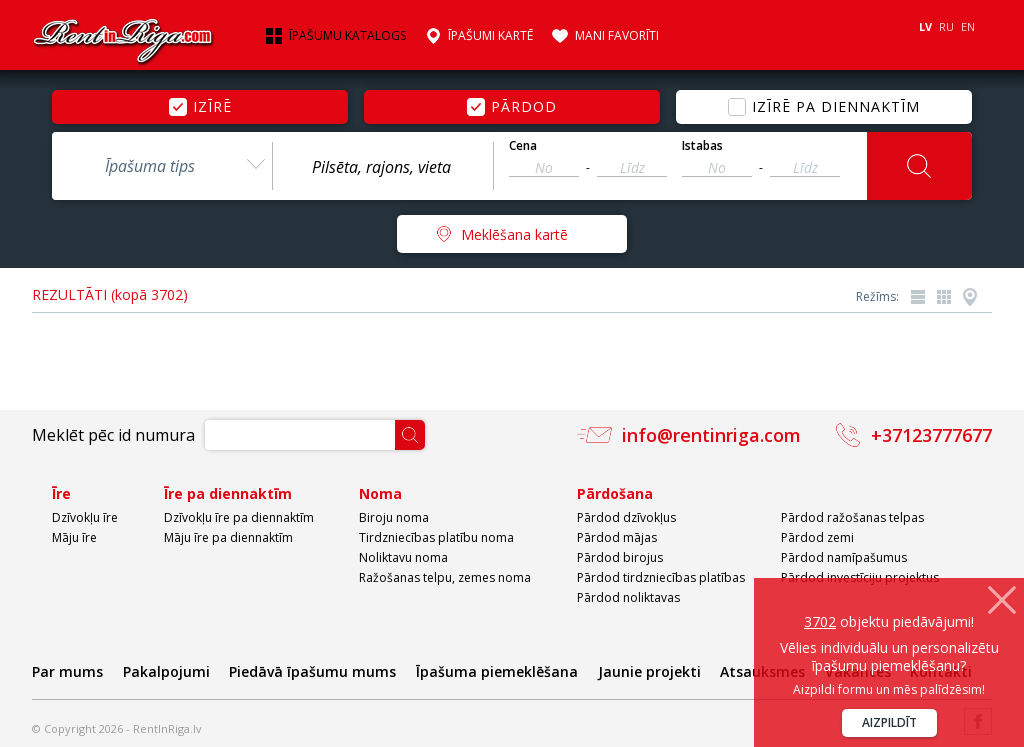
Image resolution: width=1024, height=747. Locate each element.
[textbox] (383, 167)
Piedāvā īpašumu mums (312, 671)
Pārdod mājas (617, 537)
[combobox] (162, 166)
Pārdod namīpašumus (844, 557)
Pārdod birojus (620, 557)
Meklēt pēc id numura (113, 435)
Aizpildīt (889, 722)
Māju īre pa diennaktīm (228, 537)
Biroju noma (394, 517)
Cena (523, 146)
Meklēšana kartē (514, 234)
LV (925, 26)
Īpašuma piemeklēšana (497, 671)
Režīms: (877, 296)
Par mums (67, 671)
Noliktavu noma (403, 557)
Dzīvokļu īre (85, 517)
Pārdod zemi (817, 537)
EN (968, 26)
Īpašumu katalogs (347, 36)
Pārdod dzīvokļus (626, 517)
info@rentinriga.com (711, 435)
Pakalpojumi (166, 671)
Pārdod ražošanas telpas (852, 517)
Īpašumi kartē (490, 36)
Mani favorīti (617, 36)
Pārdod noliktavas (628, 597)
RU (946, 26)
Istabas (702, 146)
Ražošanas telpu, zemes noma (445, 577)
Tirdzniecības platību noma (436, 537)
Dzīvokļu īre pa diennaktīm (239, 517)
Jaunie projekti (649, 671)
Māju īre (74, 537)
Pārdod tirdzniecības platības (661, 577)
